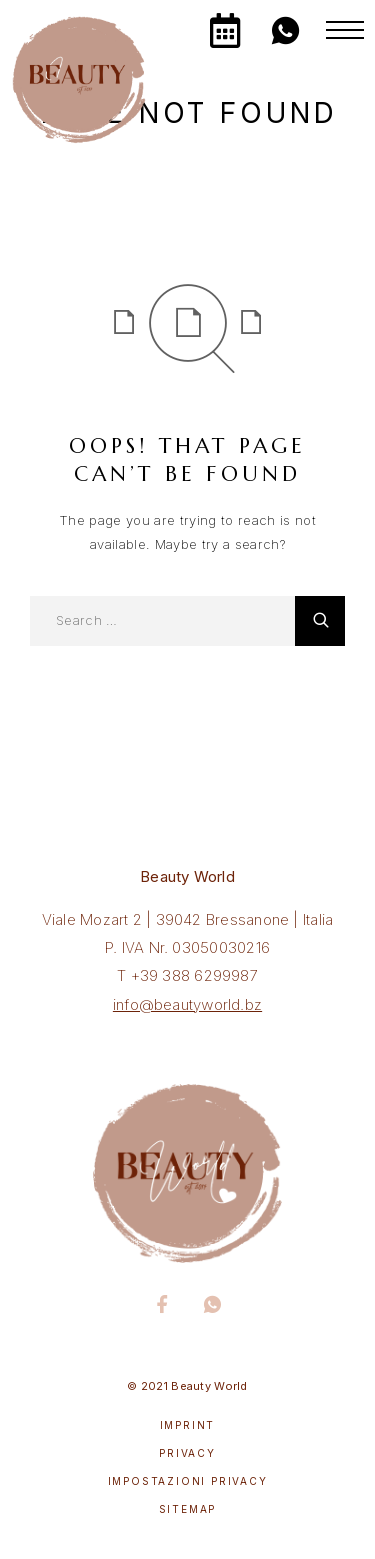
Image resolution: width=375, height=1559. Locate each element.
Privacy (187, 1453)
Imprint (188, 1425)
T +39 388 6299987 (187, 975)
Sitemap (188, 1509)
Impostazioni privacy (188, 1481)
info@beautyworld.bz (187, 1004)
